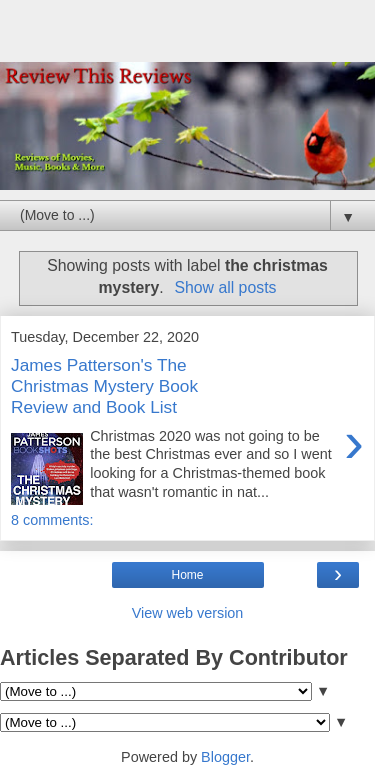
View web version (188, 613)
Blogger (225, 757)
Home (187, 575)
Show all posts (225, 287)
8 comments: (52, 520)
